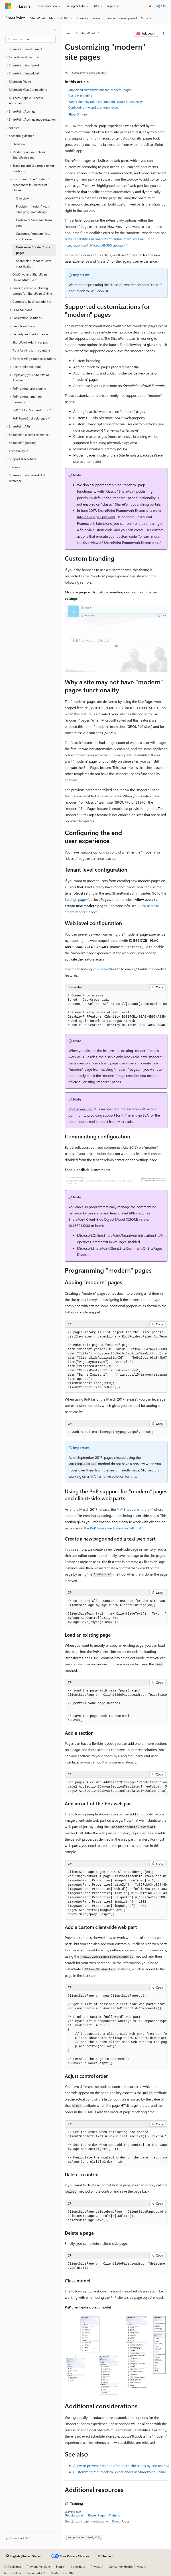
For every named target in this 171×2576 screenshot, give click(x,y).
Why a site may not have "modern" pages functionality (105, 101)
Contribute (78, 2566)
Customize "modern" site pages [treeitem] (33, 250)
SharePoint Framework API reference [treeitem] (27, 478)
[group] (116, 1010)
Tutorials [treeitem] (14, 467)
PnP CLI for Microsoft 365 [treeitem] (30, 410)
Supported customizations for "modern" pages (100, 90)
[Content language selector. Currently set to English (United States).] (24, 2556)
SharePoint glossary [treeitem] (22, 442)
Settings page (75, 899)
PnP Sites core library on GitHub (115, 1528)
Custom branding (80, 95)
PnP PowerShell (105, 969)
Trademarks (34, 2573)
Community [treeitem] (17, 451)
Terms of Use (12, 2573)
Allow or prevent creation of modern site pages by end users (119, 2465)
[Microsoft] (8, 6)
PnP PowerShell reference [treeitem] (29, 418)
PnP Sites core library (133, 1509)
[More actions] (163, 33)
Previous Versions (39, 2566)
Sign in (161, 6)
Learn (69, 33)
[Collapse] (54, 30)
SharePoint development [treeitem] (25, 49)
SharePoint (87, 33)
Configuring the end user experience (93, 107)
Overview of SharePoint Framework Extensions (120, 542)
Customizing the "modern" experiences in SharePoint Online (119, 2471)
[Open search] (150, 6)
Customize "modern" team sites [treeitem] (34, 223)
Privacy (95, 2566)
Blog (59, 2566)
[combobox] (30, 39)
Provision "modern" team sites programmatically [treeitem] (33, 209)
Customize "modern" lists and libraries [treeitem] (33, 236)
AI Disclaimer (12, 2566)
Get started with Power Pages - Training (92, 2515)
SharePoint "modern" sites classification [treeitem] (33, 263)
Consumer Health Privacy (126, 2566)
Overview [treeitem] (18, 144)
